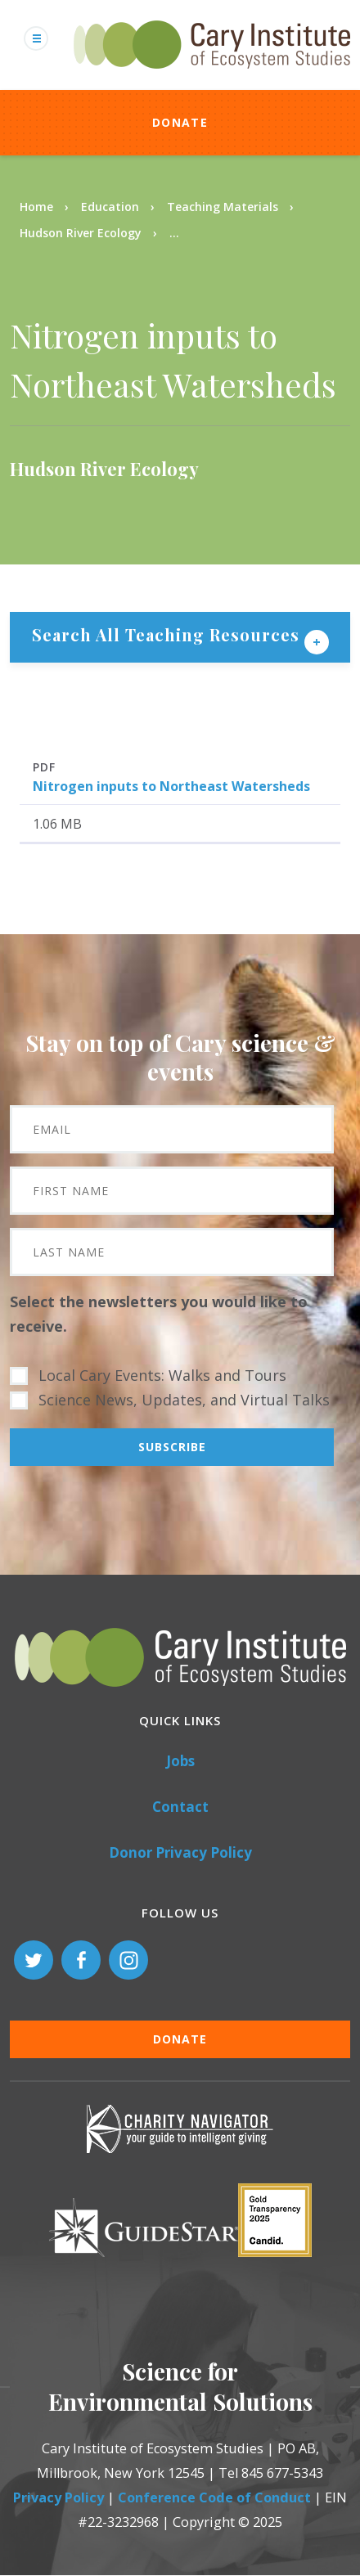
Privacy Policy (58, 2497)
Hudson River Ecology (81, 233)
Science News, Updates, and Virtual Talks (184, 1399)
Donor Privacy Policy (180, 1852)
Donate (180, 122)
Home (36, 206)
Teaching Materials (222, 206)
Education (110, 206)
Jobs (180, 1760)
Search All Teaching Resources (168, 634)
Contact (180, 1806)
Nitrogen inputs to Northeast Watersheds (171, 786)
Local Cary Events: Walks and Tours (162, 1375)
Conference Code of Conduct (214, 2497)
